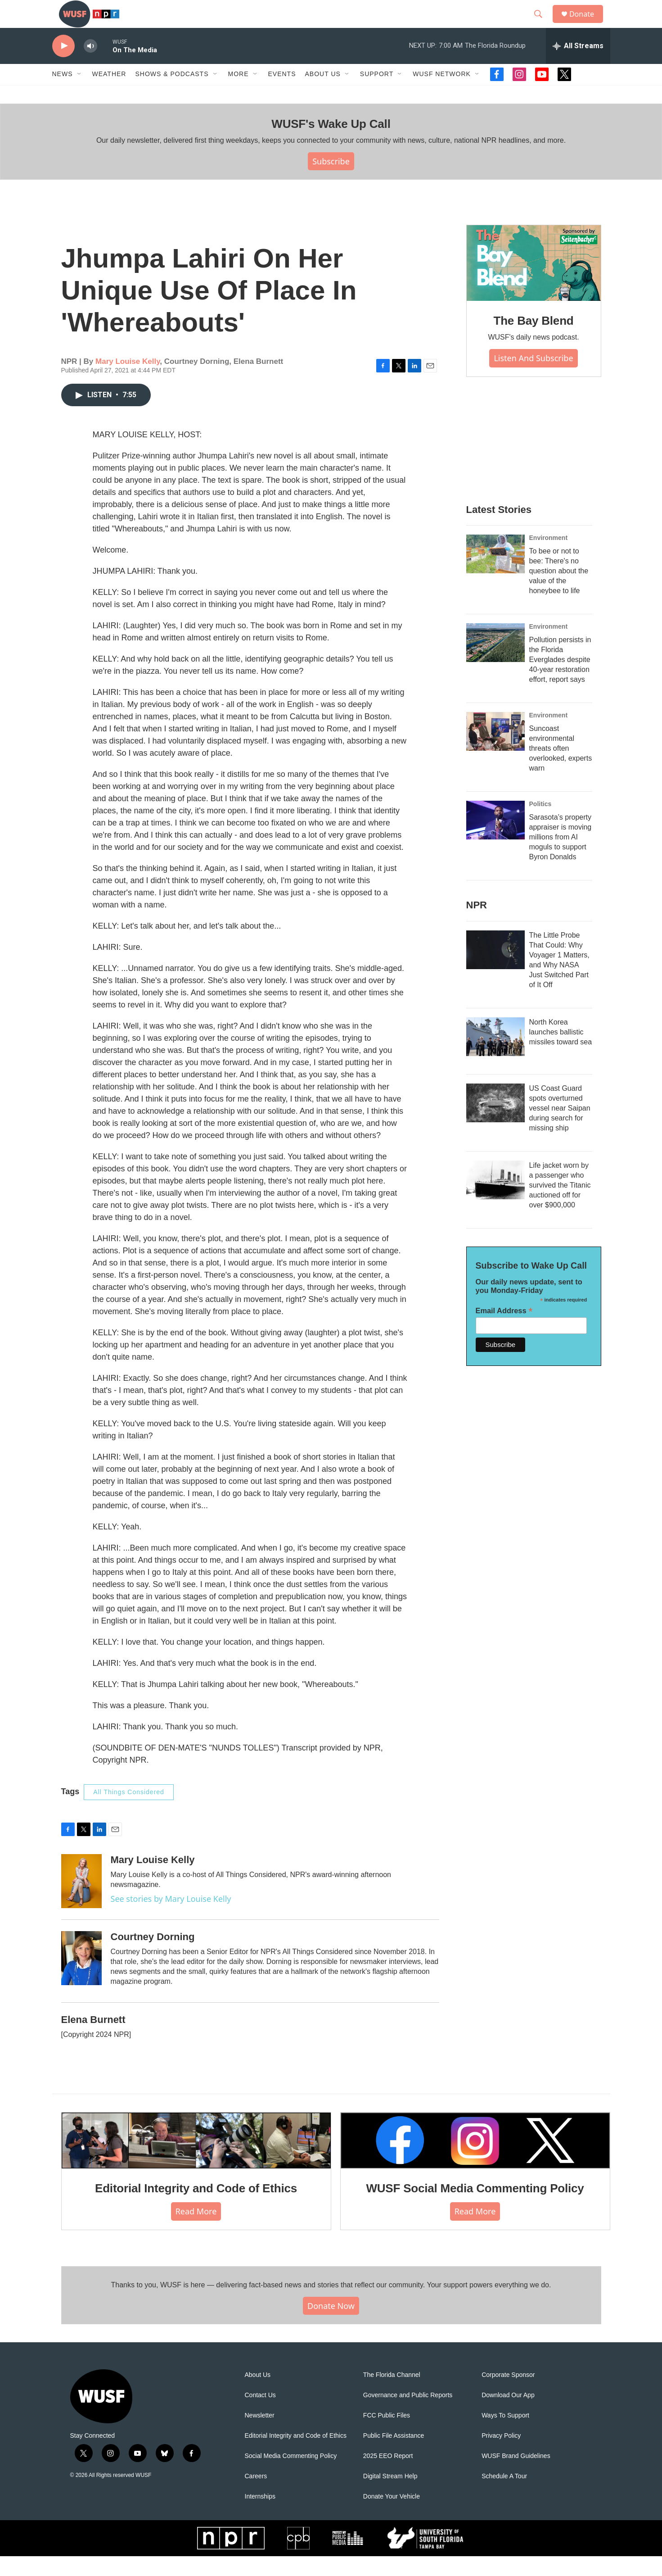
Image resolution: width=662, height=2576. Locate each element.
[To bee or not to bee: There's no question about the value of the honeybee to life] (495, 573)
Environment (548, 557)
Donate (587, 23)
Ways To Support (505, 2435)
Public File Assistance (393, 2455)
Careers (256, 2496)
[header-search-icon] (542, 24)
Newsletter (260, 2435)
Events (282, 93)
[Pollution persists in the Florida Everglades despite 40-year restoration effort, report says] (495, 662)
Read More (196, 2230)
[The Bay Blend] (534, 283)
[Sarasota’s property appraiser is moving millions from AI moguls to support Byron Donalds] (495, 840)
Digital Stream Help (390, 2496)
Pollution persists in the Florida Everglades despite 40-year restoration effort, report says (560, 679)
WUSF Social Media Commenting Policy (475, 2207)
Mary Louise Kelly (127, 380)
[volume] (90, 65)
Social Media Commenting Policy (291, 2475)
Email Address (504, 1330)
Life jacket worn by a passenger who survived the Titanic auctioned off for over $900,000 (560, 1205)
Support (376, 93)
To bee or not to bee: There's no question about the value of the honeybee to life (559, 590)
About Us (258, 2394)
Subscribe (331, 180)
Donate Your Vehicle (391, 2516)
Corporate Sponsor (508, 2394)
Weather (109, 93)
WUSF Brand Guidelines (516, 2475)
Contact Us (260, 2415)
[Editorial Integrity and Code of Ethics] (196, 2160)
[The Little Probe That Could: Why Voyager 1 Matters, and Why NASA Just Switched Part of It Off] (495, 969)
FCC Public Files (386, 2435)
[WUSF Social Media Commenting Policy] (475, 2160)
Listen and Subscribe (533, 377)
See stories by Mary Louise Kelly (171, 1918)
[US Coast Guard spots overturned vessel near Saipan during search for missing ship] (495, 1122)
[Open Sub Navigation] (79, 93)
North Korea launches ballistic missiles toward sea (560, 1052)
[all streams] (578, 65)
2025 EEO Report (388, 2475)
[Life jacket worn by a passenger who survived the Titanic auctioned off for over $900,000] (495, 1199)
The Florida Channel (391, 2394)
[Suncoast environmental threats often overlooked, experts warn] (495, 751)
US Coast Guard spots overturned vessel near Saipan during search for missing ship (559, 1128)
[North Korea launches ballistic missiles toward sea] (495, 1056)
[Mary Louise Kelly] (81, 1900)
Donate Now (331, 2325)
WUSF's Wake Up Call (330, 143)
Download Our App (508, 2415)
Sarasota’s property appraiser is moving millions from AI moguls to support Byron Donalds (560, 856)
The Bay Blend (534, 340)
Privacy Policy (501, 2455)
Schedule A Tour (504, 2496)
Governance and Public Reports (407, 2415)
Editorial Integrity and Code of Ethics (196, 2207)
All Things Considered (128, 1811)
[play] (63, 65)
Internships (260, 2516)
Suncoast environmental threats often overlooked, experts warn (560, 768)
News (62, 93)
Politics (540, 823)
